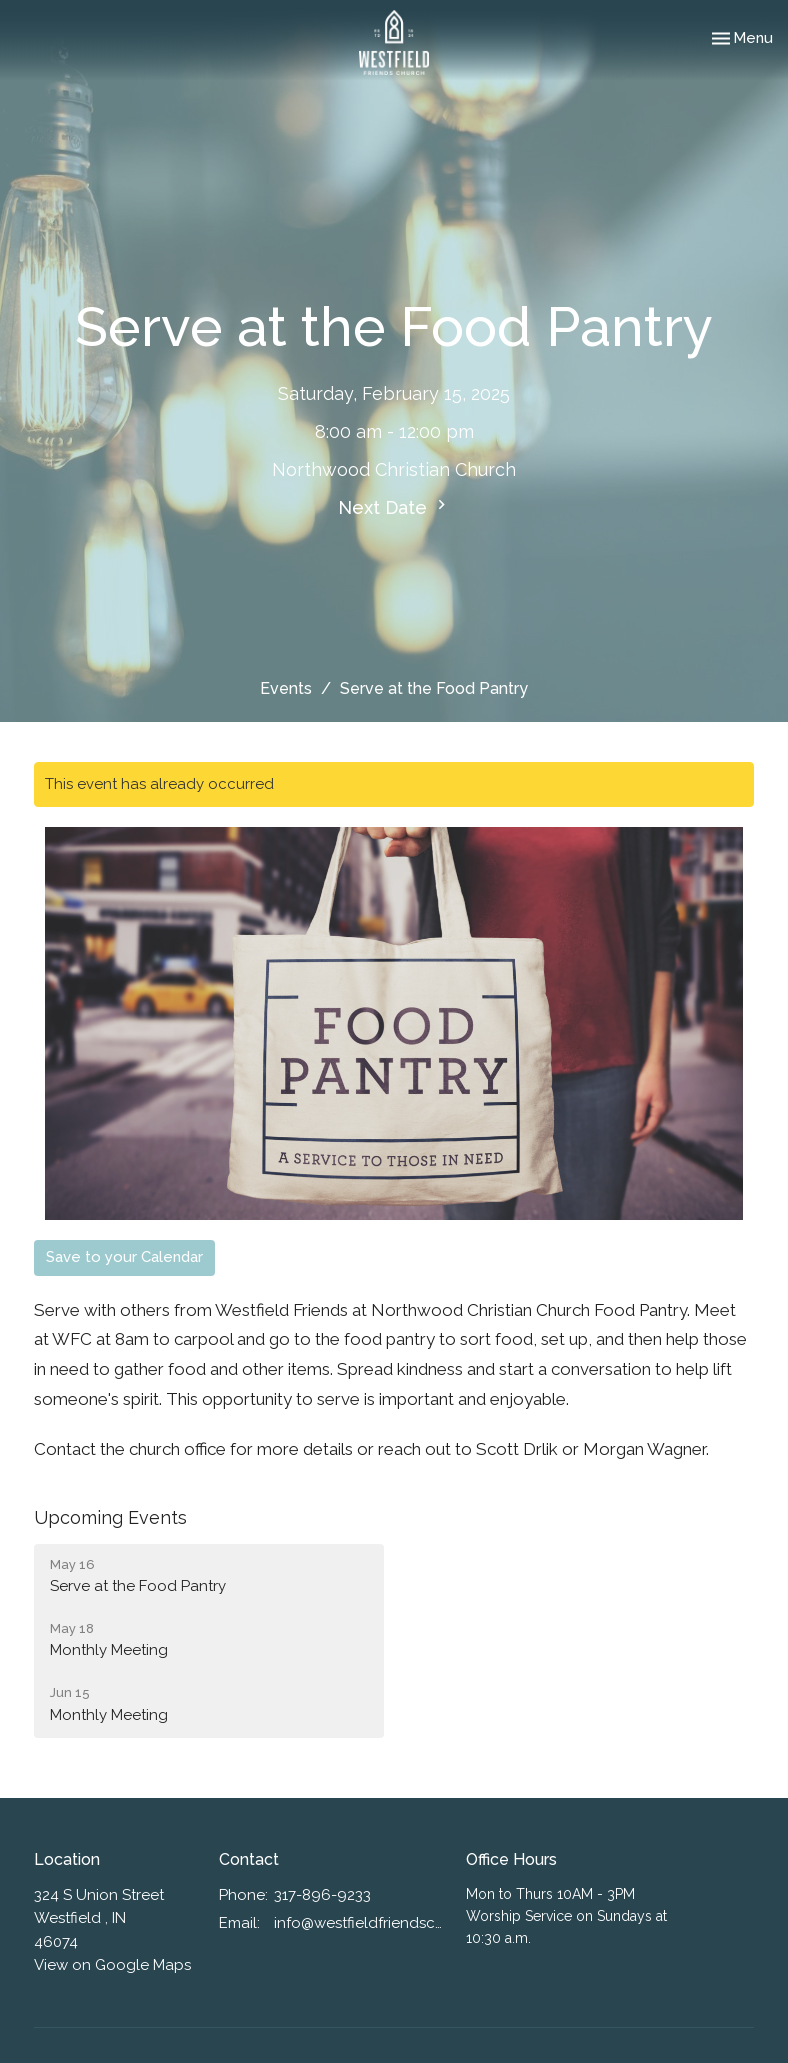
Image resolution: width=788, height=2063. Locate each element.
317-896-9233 (322, 1895)
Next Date (394, 506)
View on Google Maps (112, 1965)
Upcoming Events (110, 1517)
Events (286, 688)
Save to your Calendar (124, 1257)
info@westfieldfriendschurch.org (360, 1923)
